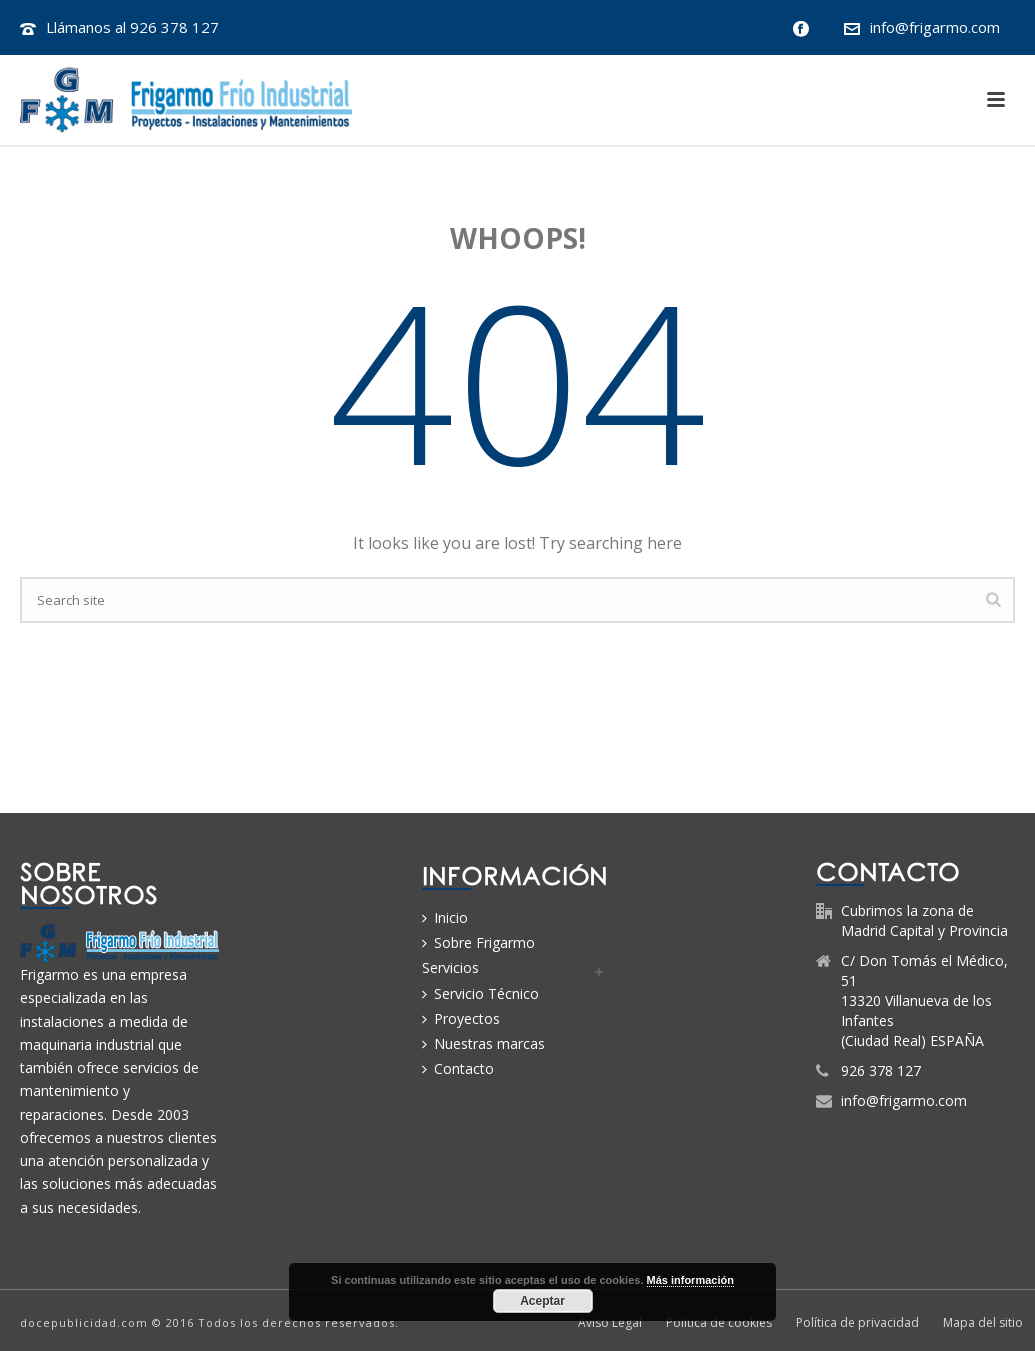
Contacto (458, 1068)
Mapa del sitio (983, 1323)
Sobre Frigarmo (478, 942)
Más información (690, 1280)
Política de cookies (719, 1323)
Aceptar (542, 1301)
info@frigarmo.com (935, 27)
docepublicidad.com (84, 1322)
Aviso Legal (610, 1323)
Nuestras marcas (483, 1043)
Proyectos (461, 1018)
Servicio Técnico (480, 993)
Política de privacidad (857, 1323)
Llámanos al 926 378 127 (132, 27)
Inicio (445, 917)
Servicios (450, 967)
